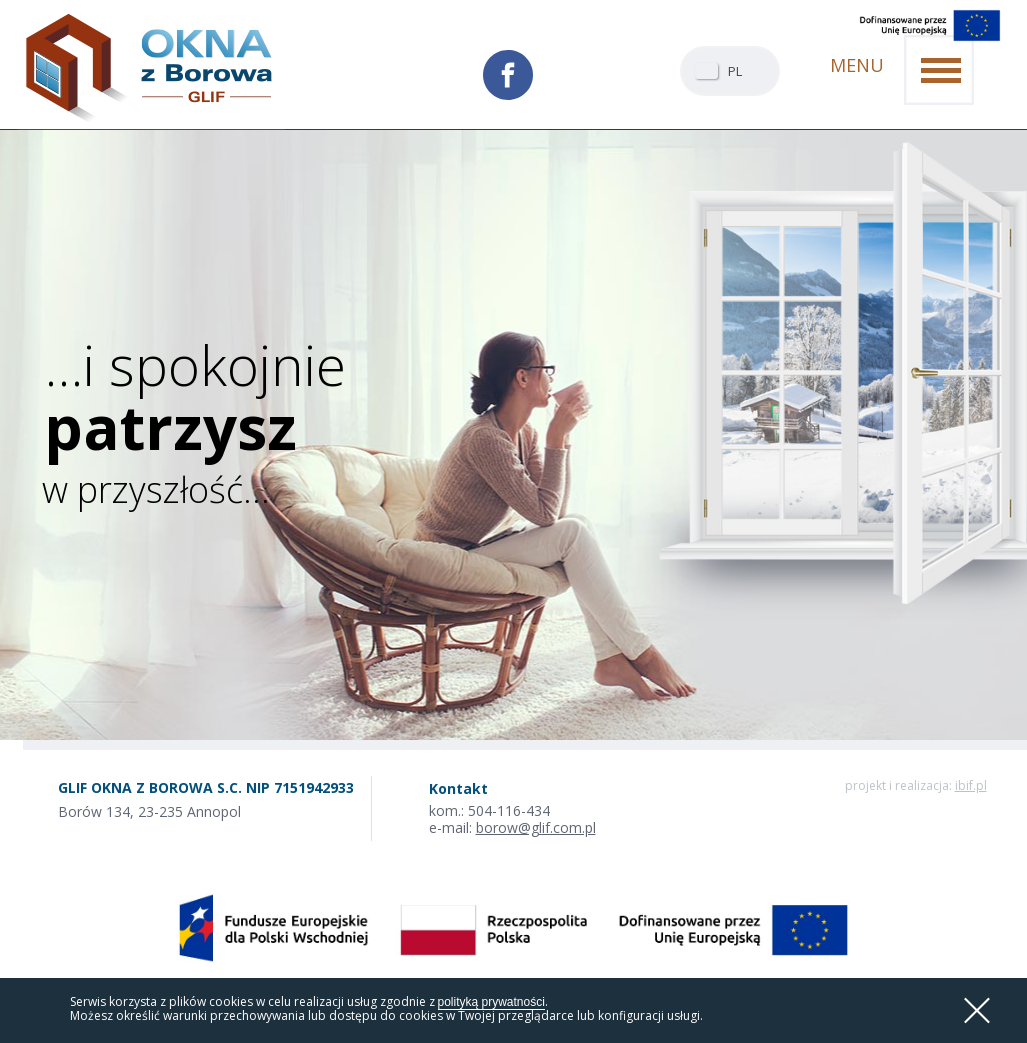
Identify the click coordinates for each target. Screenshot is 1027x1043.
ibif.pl (971, 785)
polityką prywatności (491, 1002)
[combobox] (730, 71)
